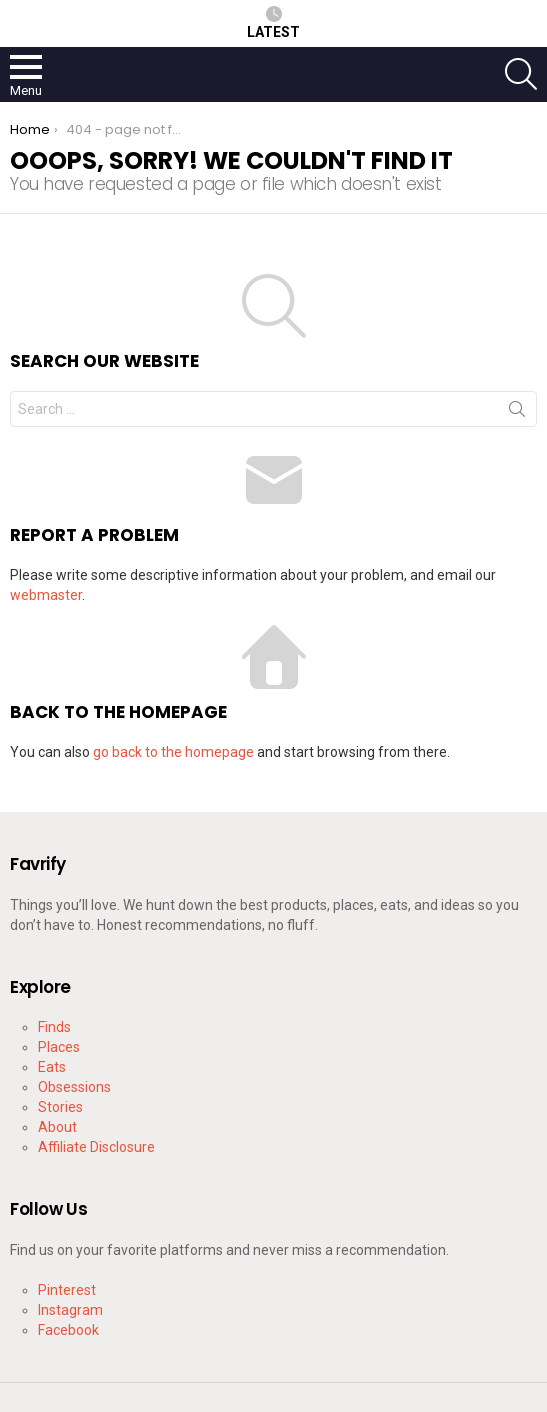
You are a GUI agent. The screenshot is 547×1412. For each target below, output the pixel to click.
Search (517, 413)
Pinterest (67, 1290)
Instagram (70, 1310)
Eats (52, 1067)
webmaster (46, 595)
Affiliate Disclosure (96, 1147)
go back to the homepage (173, 752)
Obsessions (74, 1087)
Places (59, 1047)
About (57, 1127)
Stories (60, 1107)
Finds (54, 1027)
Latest (273, 23)
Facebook (68, 1330)
